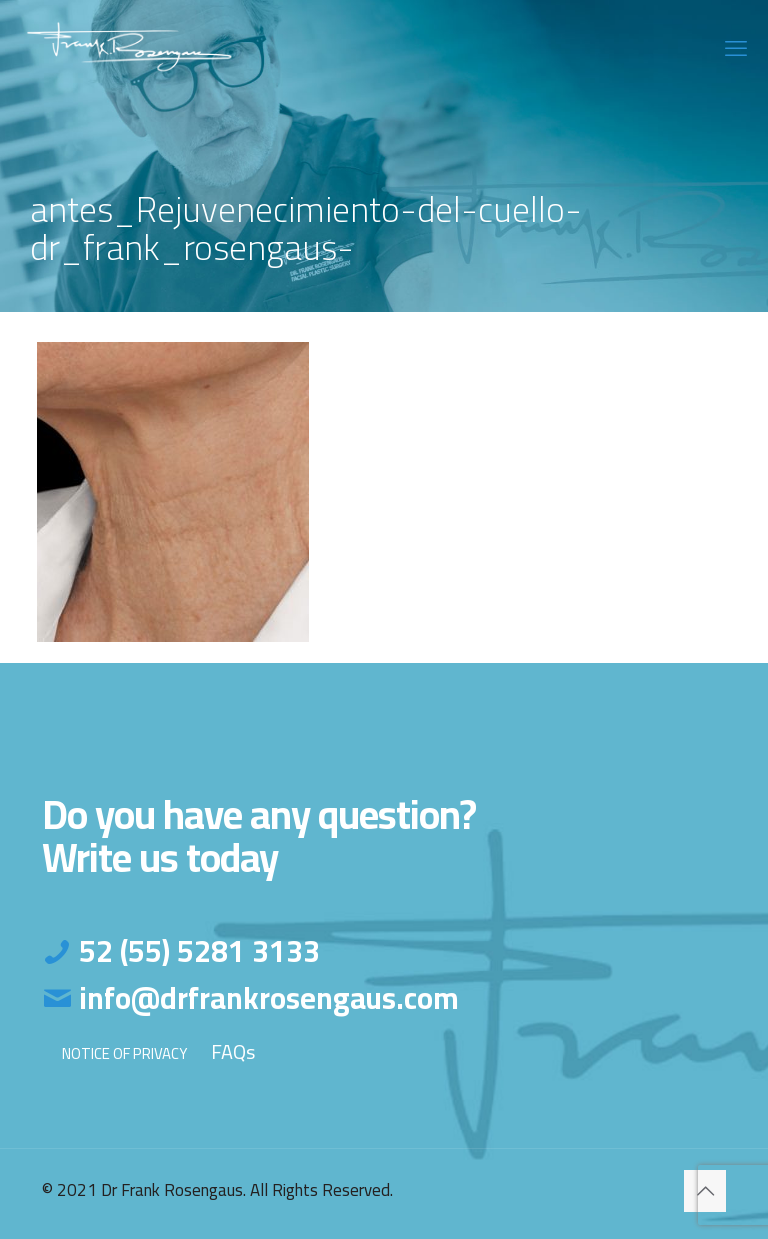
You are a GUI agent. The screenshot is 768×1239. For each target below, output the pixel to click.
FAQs (233, 1051)
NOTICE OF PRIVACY (124, 1053)
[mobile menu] (736, 48)
